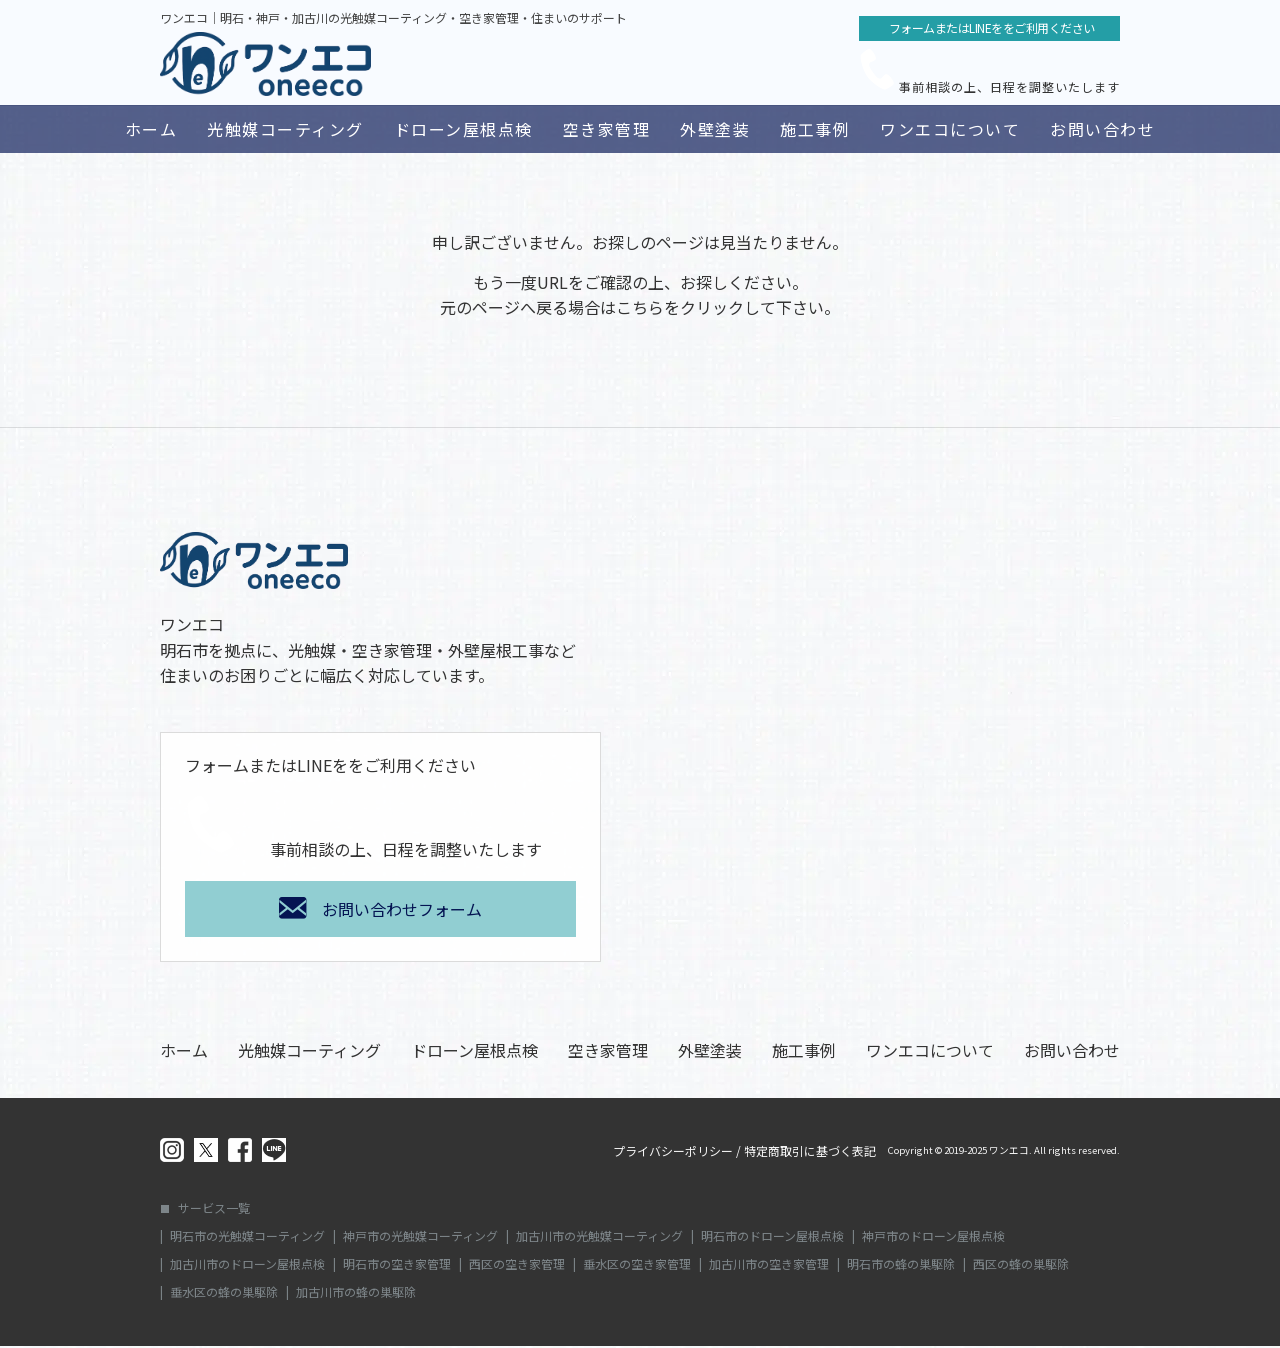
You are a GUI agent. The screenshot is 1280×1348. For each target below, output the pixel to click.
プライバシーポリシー (673, 1153)
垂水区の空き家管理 (637, 1266)
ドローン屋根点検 (463, 129)
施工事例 (815, 129)
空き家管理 (607, 129)
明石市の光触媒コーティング (247, 1238)
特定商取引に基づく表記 (810, 1153)
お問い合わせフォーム (402, 911)
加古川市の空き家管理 (769, 1266)
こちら (640, 309)
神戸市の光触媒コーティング (420, 1238)
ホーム (151, 129)
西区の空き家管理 (517, 1266)
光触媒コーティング (285, 129)
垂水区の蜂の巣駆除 (224, 1294)
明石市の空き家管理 (397, 1266)
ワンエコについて (950, 129)
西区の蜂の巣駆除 (1021, 1266)
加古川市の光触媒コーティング (599, 1238)
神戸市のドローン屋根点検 (933, 1238)
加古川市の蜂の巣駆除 (356, 1294)
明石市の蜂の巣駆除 (901, 1266)
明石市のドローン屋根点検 (772, 1238)
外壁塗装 (715, 129)
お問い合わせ (1102, 129)
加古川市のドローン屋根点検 (247, 1266)
